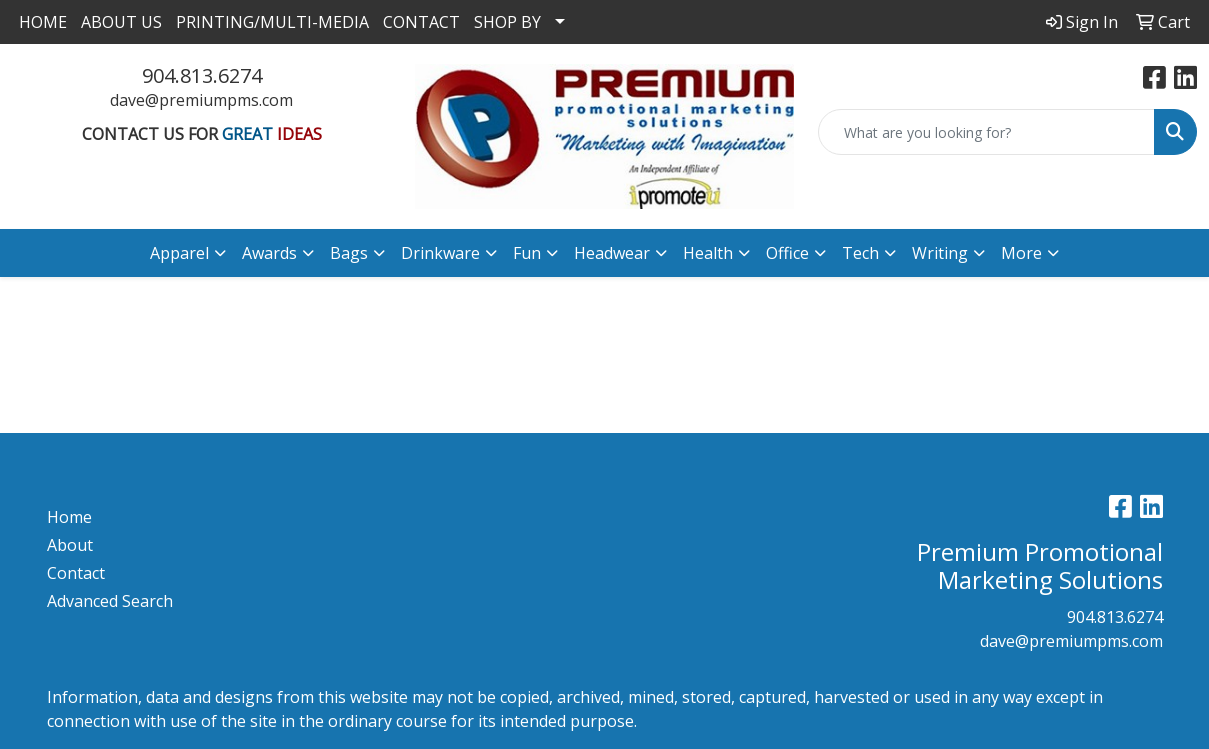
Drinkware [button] (440, 253)
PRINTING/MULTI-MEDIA (272, 22)
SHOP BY (507, 22)
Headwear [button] (612, 253)
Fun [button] (527, 253)
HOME (43, 22)
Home (69, 517)
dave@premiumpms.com (201, 100)
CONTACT (421, 22)
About (70, 545)
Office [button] (787, 253)
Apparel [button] (179, 253)
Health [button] (708, 253)
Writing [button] (940, 253)
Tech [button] (860, 253)
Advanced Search (110, 601)
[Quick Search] (986, 132)
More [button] (1021, 253)
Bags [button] (349, 253)
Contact (76, 573)
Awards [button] (269, 253)
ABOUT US (121, 22)
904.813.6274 (202, 75)
